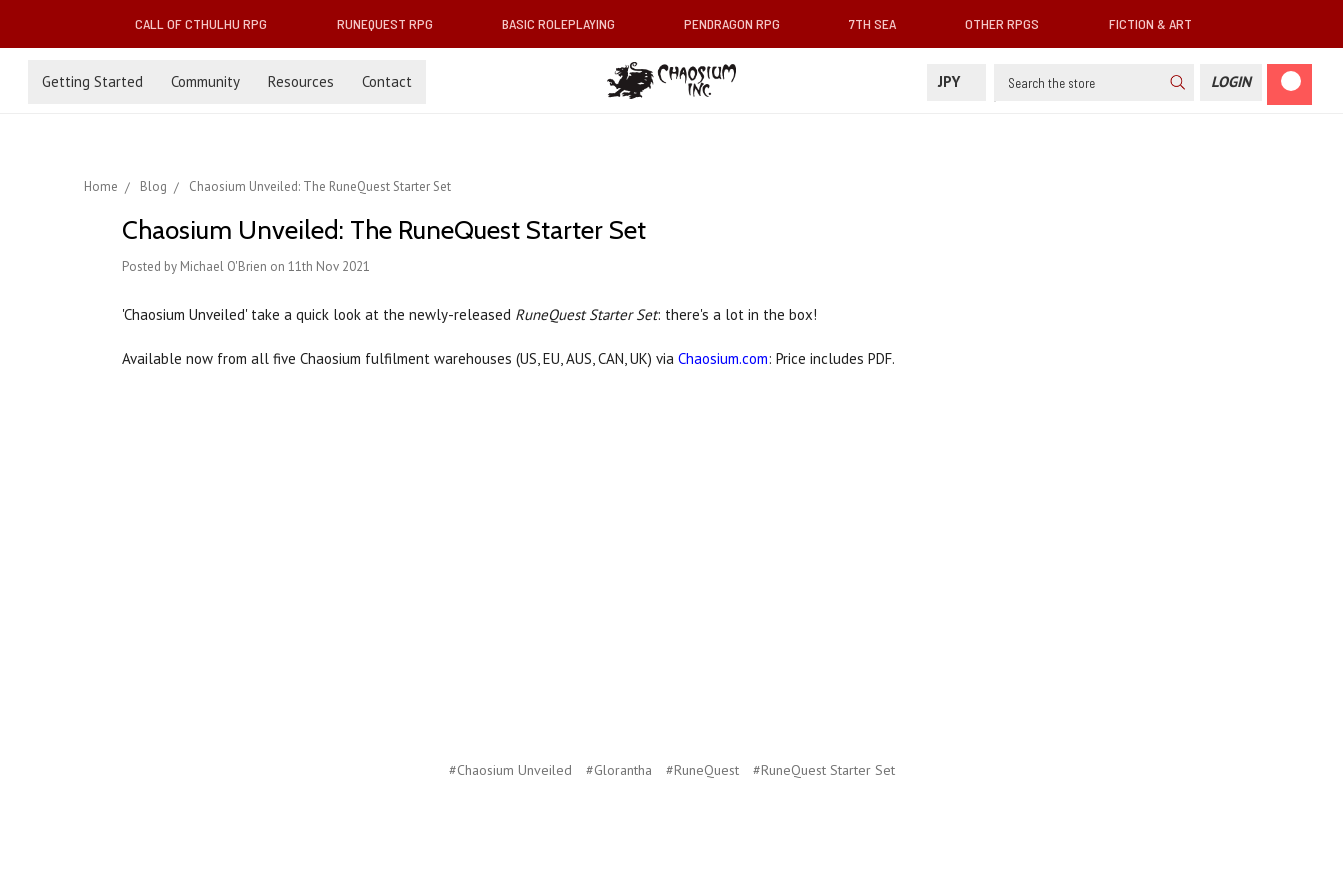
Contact (387, 81)
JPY (956, 81)
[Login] (1231, 82)
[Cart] (1289, 84)
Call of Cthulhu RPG (209, 23)
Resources (301, 81)
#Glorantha (619, 770)
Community (205, 81)
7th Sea (880, 23)
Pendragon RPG (740, 23)
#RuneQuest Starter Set (824, 770)
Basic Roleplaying (566, 23)
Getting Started (92, 81)
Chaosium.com (723, 358)
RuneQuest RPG (393, 23)
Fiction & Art (1158, 23)
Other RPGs (1010, 23)
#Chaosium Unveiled (510, 770)
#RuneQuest (702, 770)
